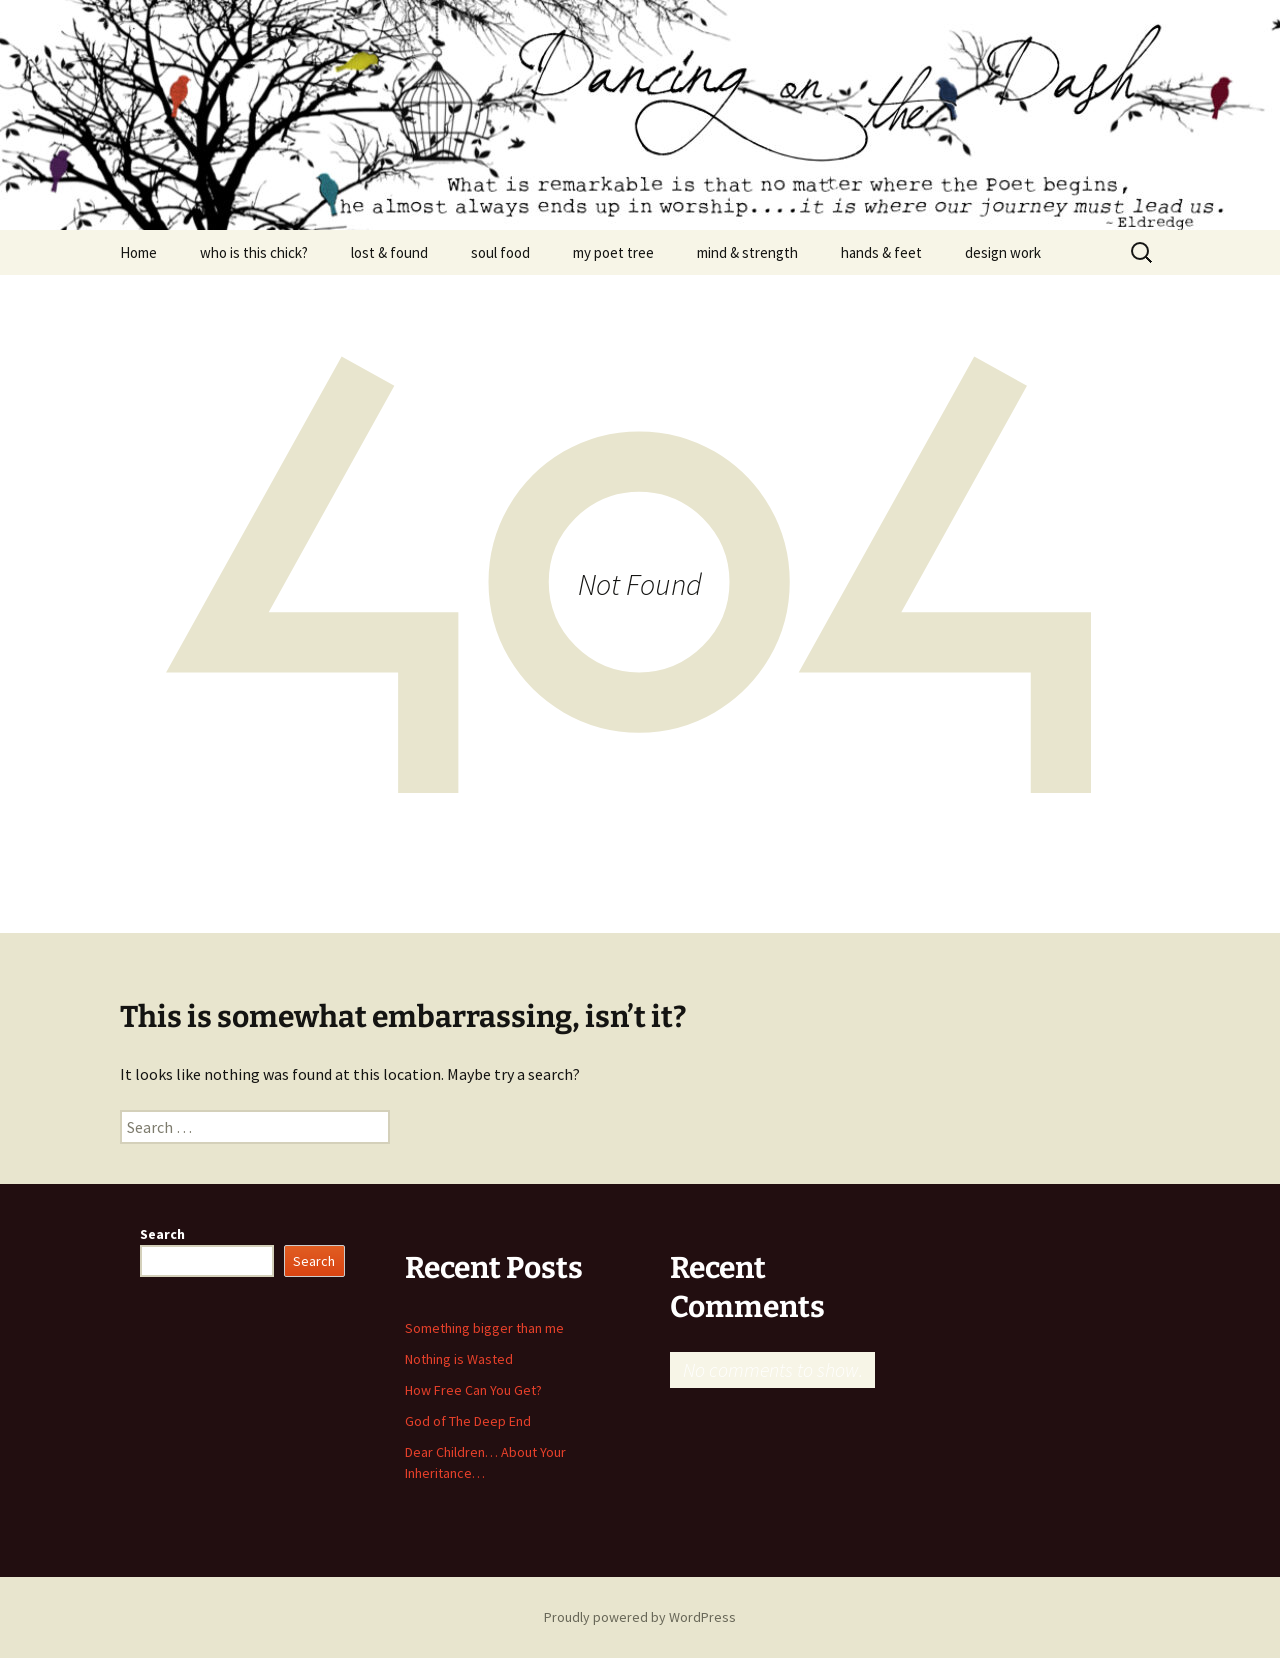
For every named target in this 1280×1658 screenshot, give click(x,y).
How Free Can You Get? (473, 1390)
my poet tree (613, 252)
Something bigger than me (484, 1328)
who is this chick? (254, 252)
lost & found (389, 252)
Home (138, 252)
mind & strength (747, 252)
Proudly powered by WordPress (640, 1617)
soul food (500, 252)
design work (1003, 252)
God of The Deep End (468, 1421)
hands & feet (881, 252)
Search (162, 1234)
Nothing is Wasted (459, 1359)
